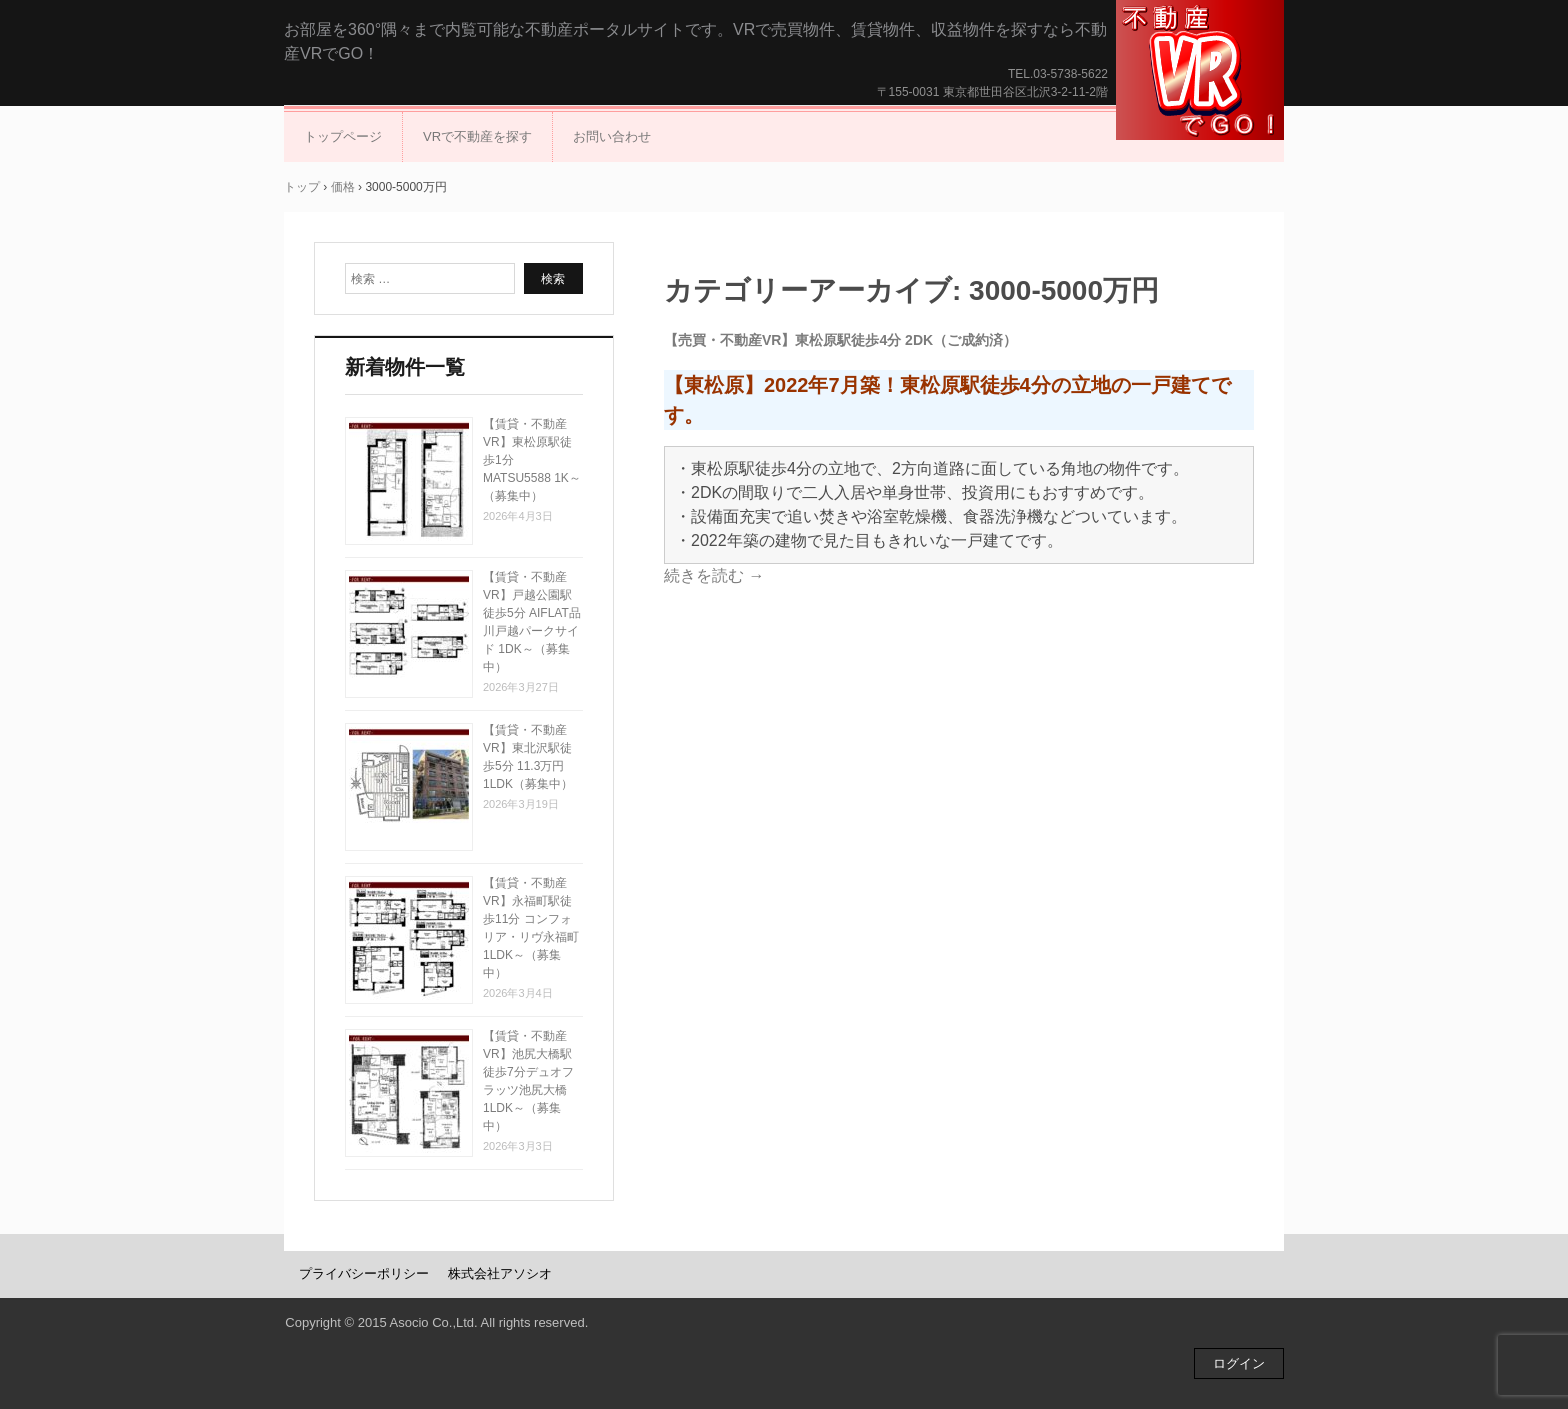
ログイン (1239, 1363)
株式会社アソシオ (500, 1273)
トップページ (343, 136)
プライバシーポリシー (364, 1273)
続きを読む (714, 575)
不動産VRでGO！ (1200, 70)
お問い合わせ (612, 136)
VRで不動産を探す (477, 136)
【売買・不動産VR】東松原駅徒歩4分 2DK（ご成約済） (840, 340)
